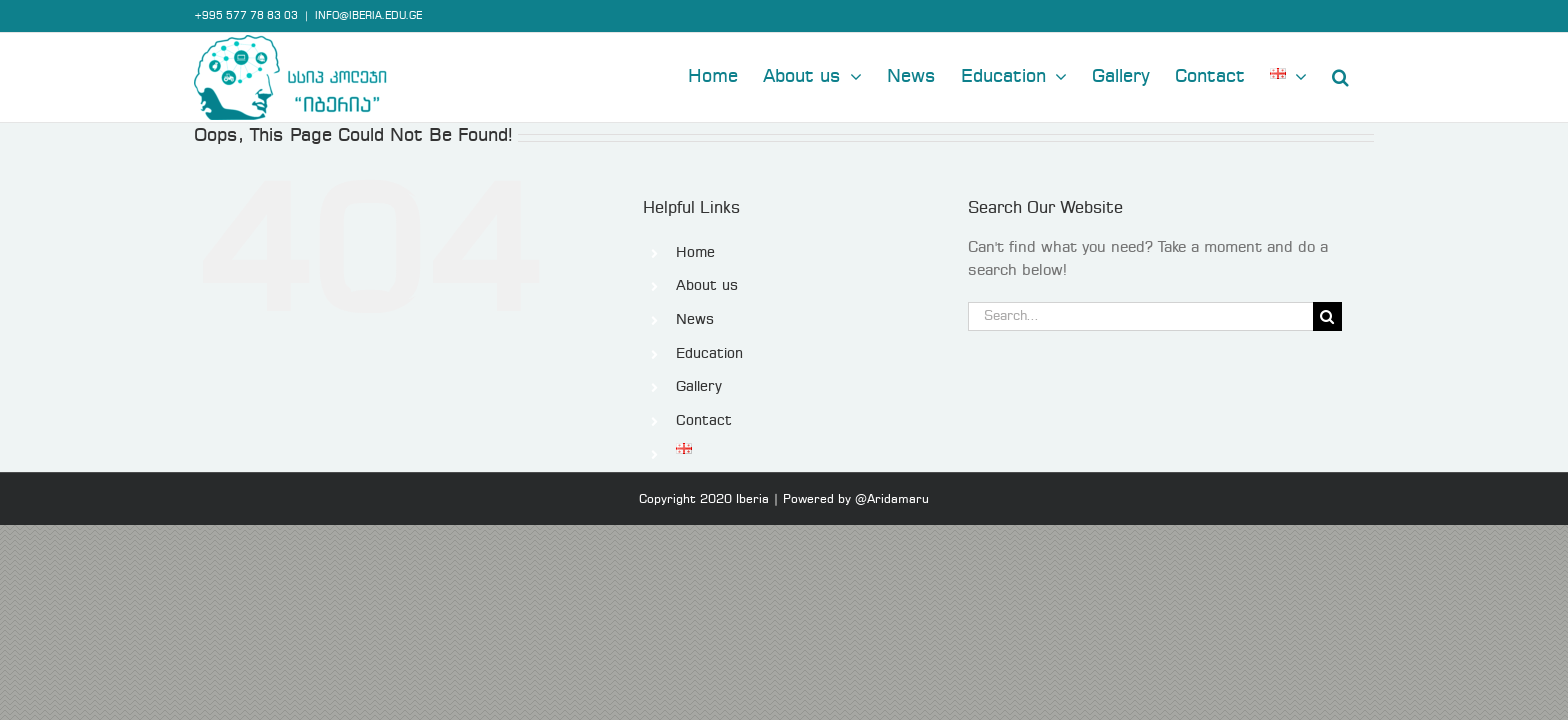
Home (695, 253)
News (695, 320)
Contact (704, 421)
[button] (1365, 75)
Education (709, 354)
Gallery (699, 387)
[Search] (1327, 316)
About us (707, 286)
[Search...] (1140, 316)
